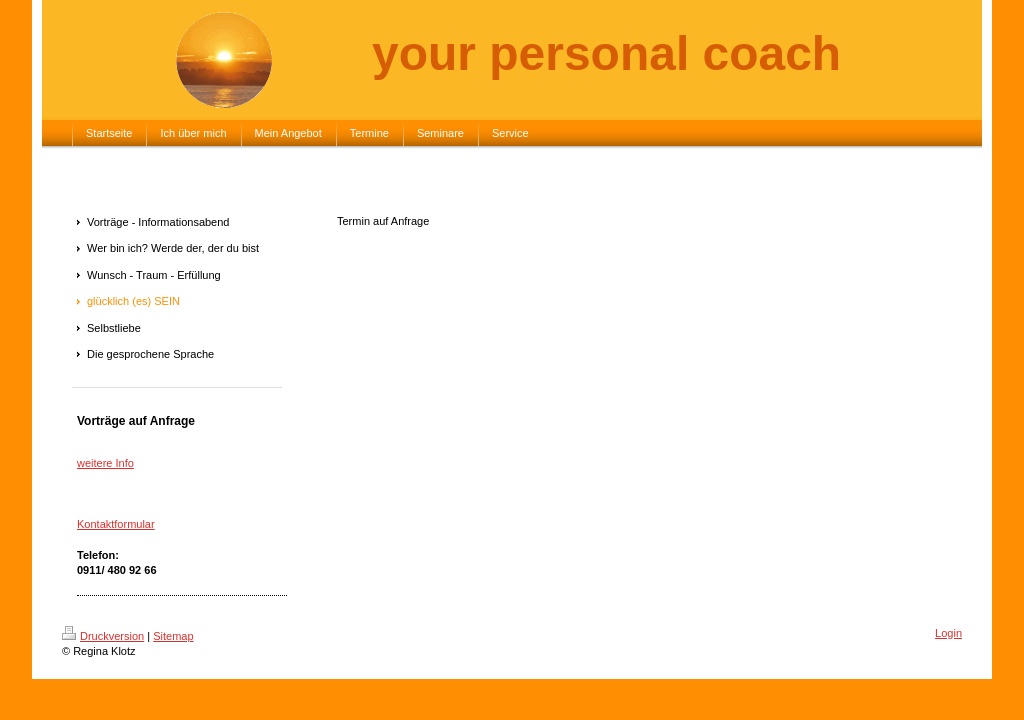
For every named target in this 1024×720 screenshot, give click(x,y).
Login (948, 633)
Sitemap (173, 636)
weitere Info (105, 463)
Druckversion (103, 636)
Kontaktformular (116, 524)
